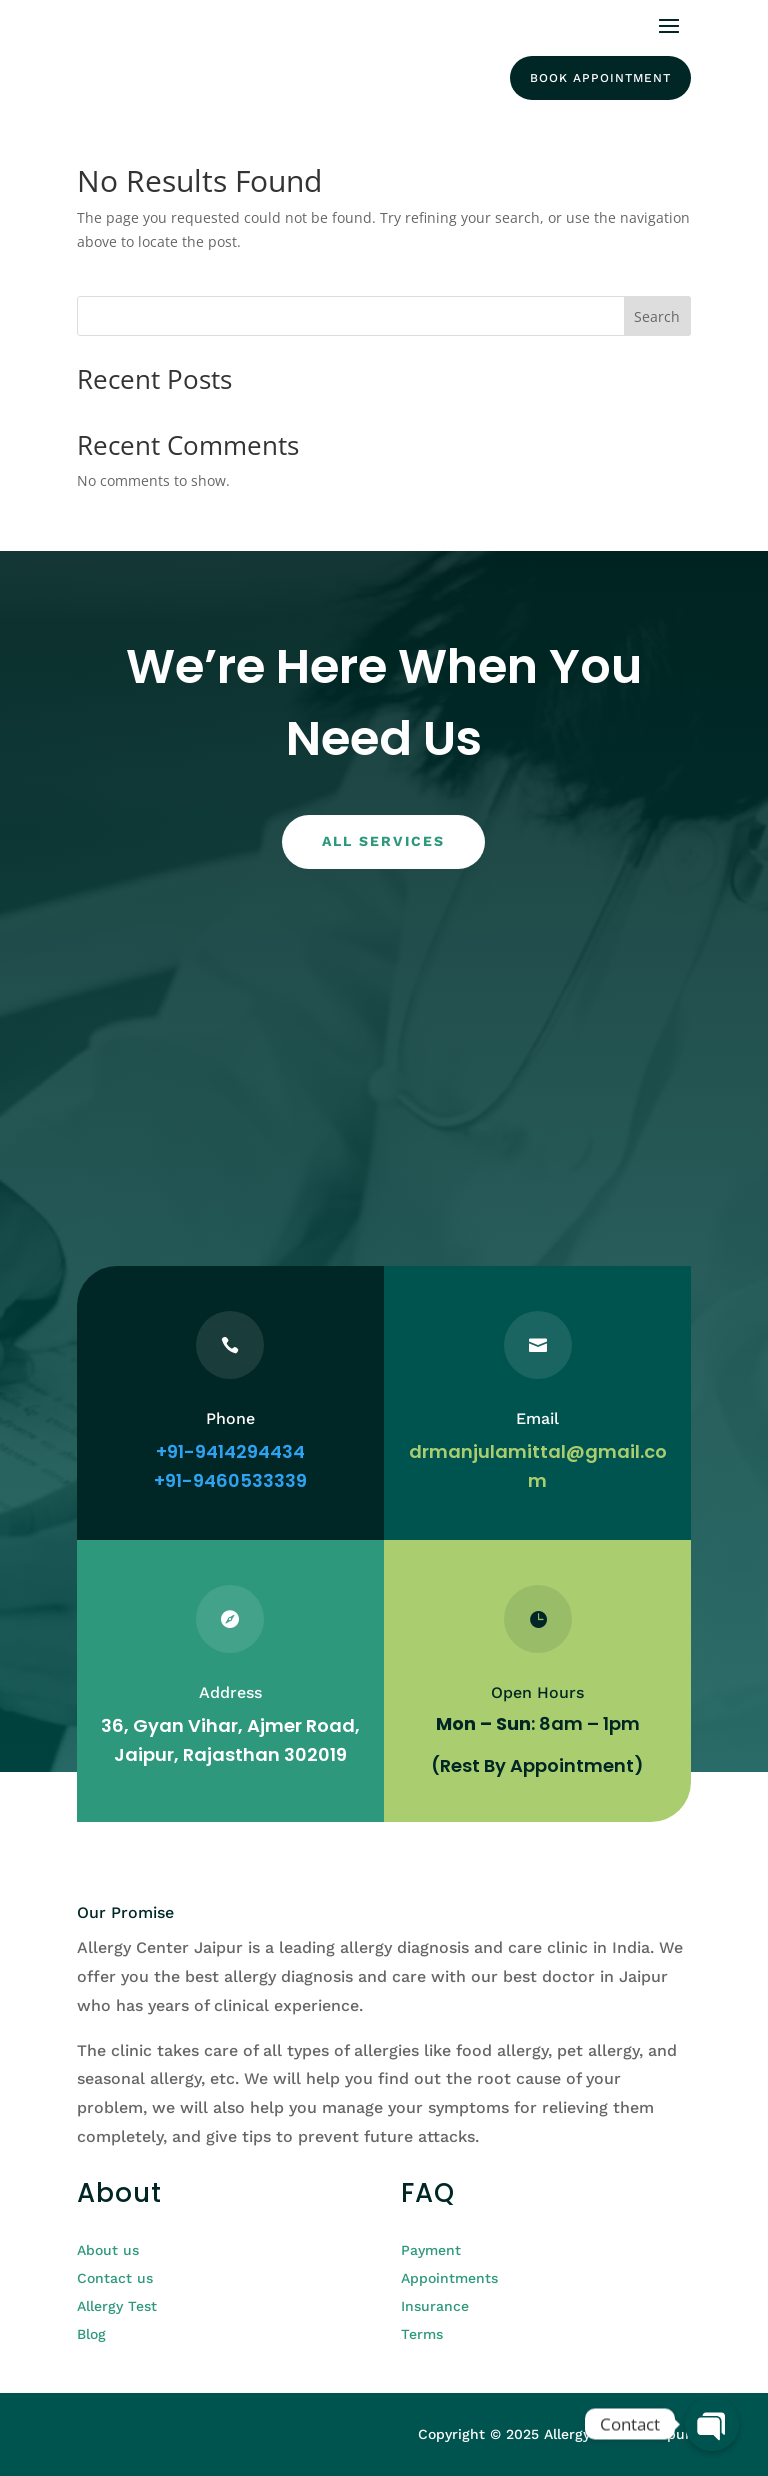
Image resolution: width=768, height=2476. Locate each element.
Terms (422, 2334)
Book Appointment (600, 78)
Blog (91, 2334)
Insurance (435, 2306)
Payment (431, 2250)
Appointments (449, 2278)
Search (657, 316)
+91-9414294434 (230, 1451)
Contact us (115, 2278)
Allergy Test (117, 2306)
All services (383, 841)
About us (108, 2250)
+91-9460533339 (230, 1480)
